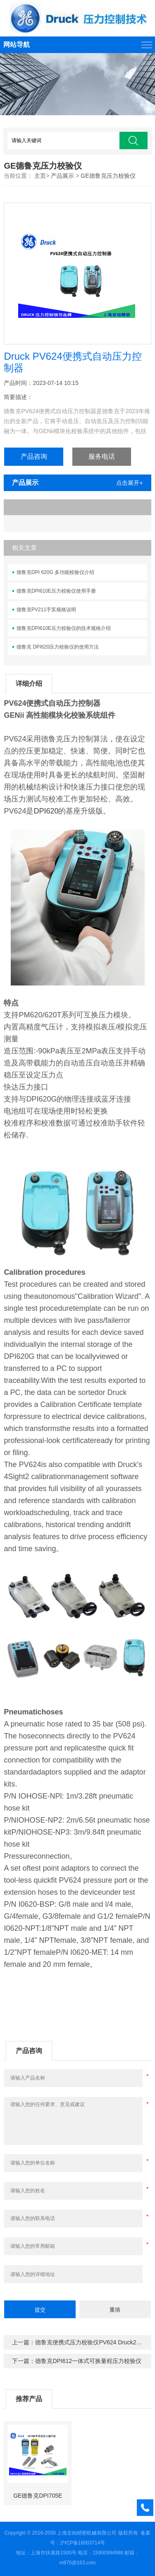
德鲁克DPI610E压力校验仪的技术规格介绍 (64, 628)
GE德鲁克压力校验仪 (108, 175)
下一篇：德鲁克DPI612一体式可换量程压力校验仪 (76, 2361)
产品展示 (62, 175)
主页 (40, 175)
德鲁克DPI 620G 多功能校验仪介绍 (55, 572)
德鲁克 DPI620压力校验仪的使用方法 (58, 647)
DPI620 (45, 811)
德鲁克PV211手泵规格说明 (46, 610)
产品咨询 (34, 456)
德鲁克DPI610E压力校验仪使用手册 (56, 591)
